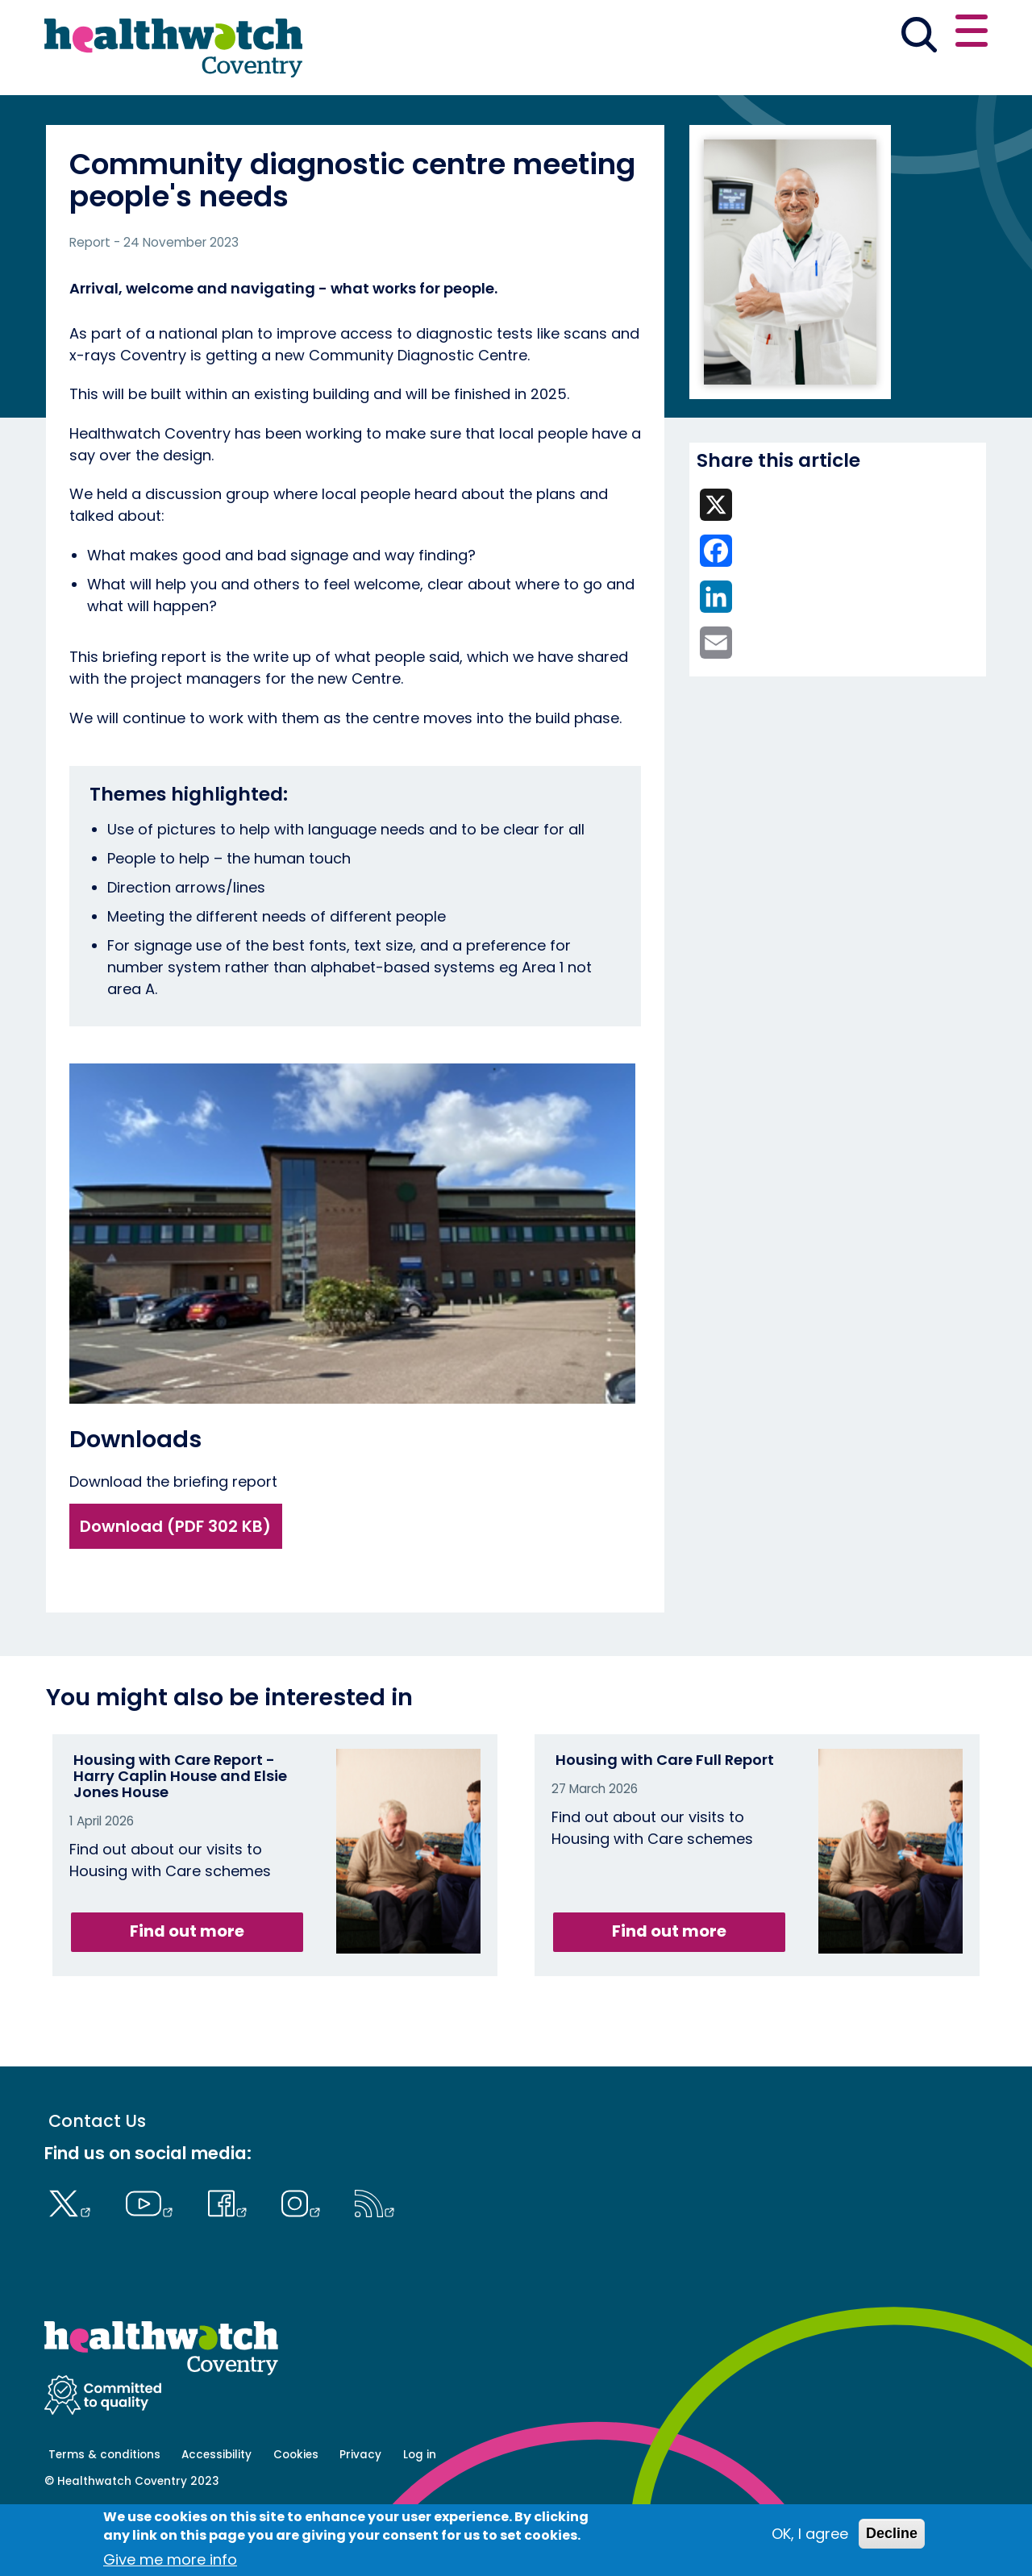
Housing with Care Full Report (665, 1816)
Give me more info (170, 2560)
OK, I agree (810, 2534)
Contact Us (97, 2177)
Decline (892, 2534)
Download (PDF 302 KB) (175, 1582)
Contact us (909, 34)
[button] (751, 35)
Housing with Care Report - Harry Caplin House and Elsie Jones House (180, 1832)
